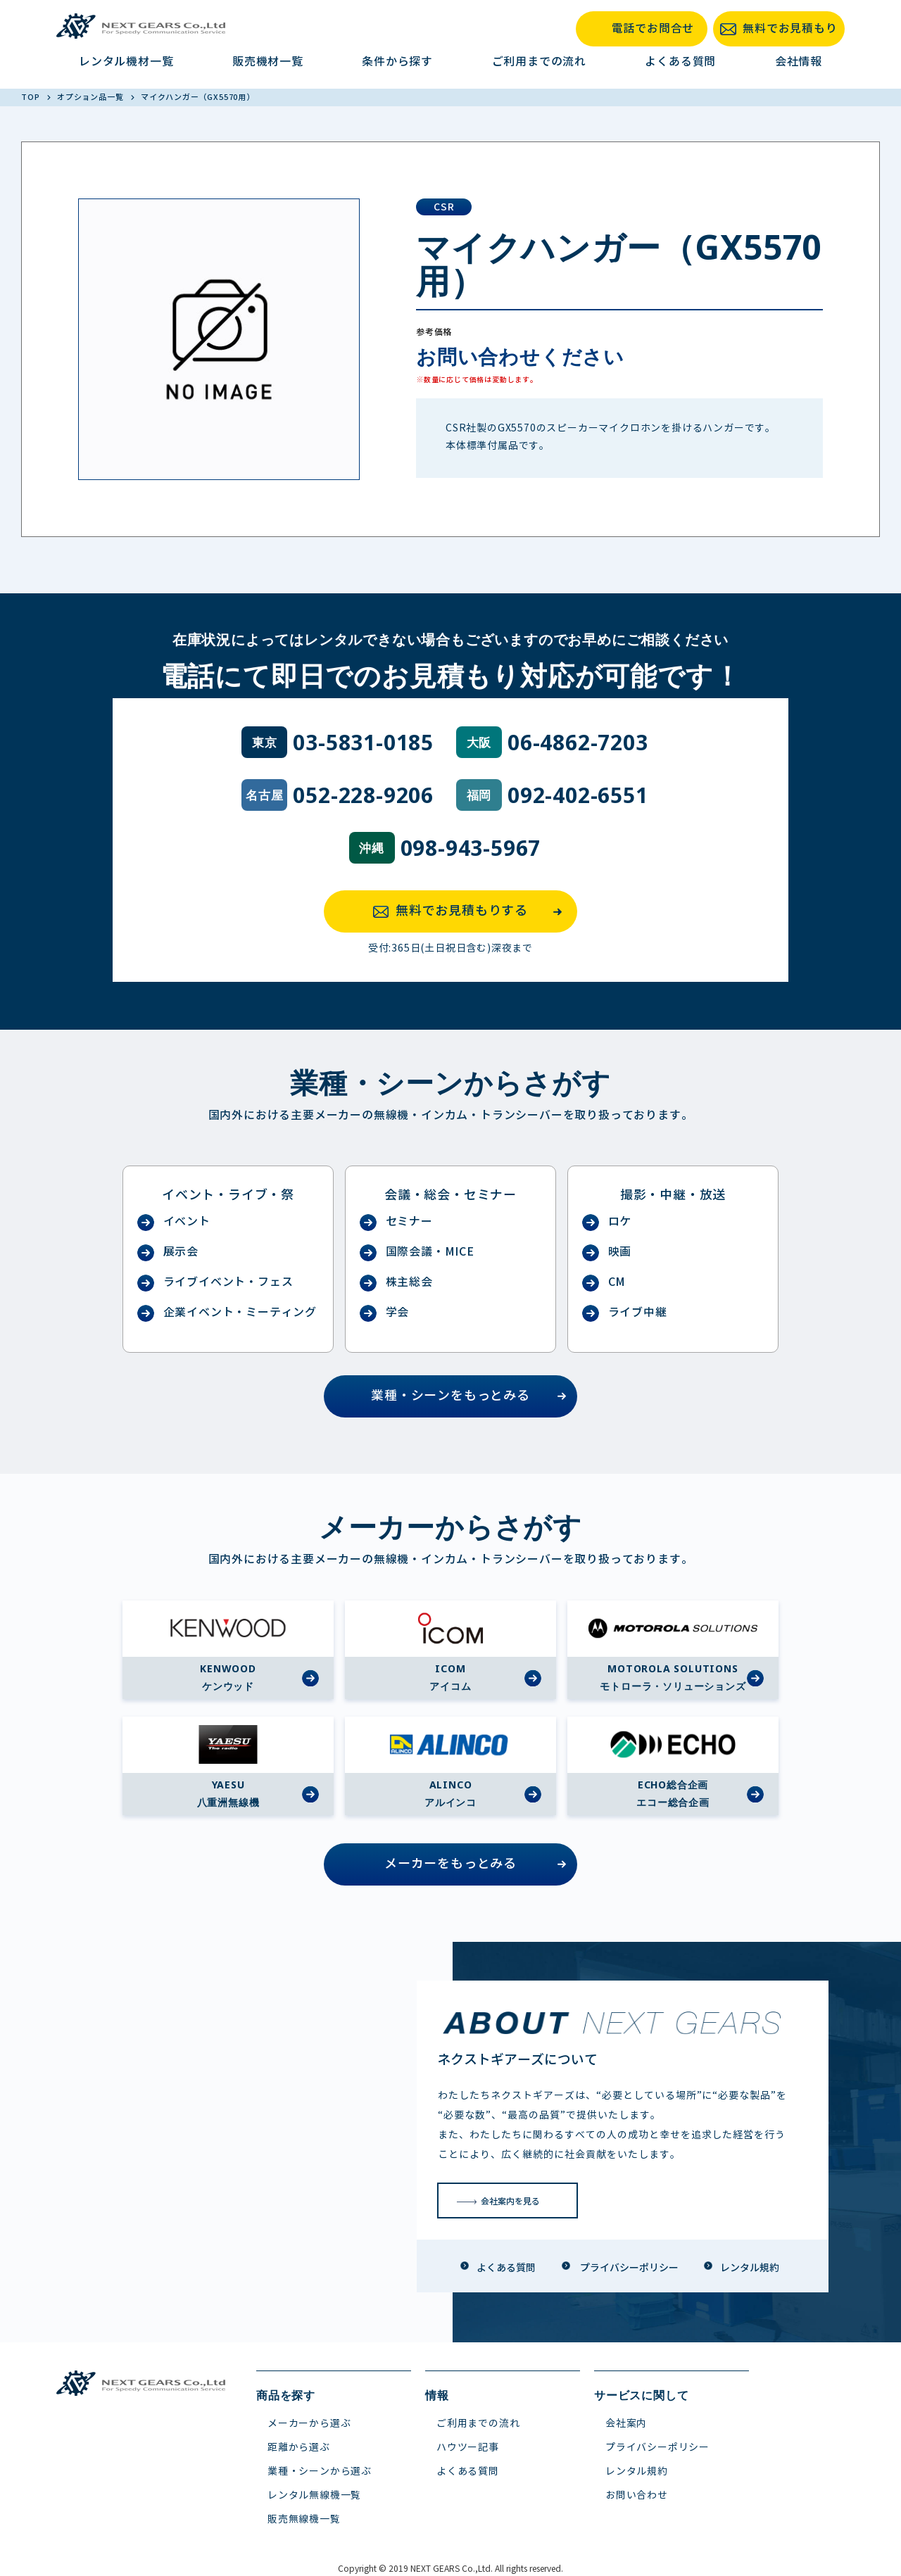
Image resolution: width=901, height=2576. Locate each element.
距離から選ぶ (298, 2448)
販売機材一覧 (267, 61)
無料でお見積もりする (471, 911)
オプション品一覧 (91, 97)
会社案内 (626, 2424)
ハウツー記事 (467, 2448)
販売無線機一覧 (304, 2519)
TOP (31, 97)
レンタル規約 (636, 2471)
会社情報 (798, 61)
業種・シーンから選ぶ (319, 2471)
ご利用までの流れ (539, 61)
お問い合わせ (636, 2495)
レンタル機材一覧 (126, 61)
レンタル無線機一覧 (314, 2495)
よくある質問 (680, 61)
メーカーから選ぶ (309, 2424)
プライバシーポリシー (657, 2448)
